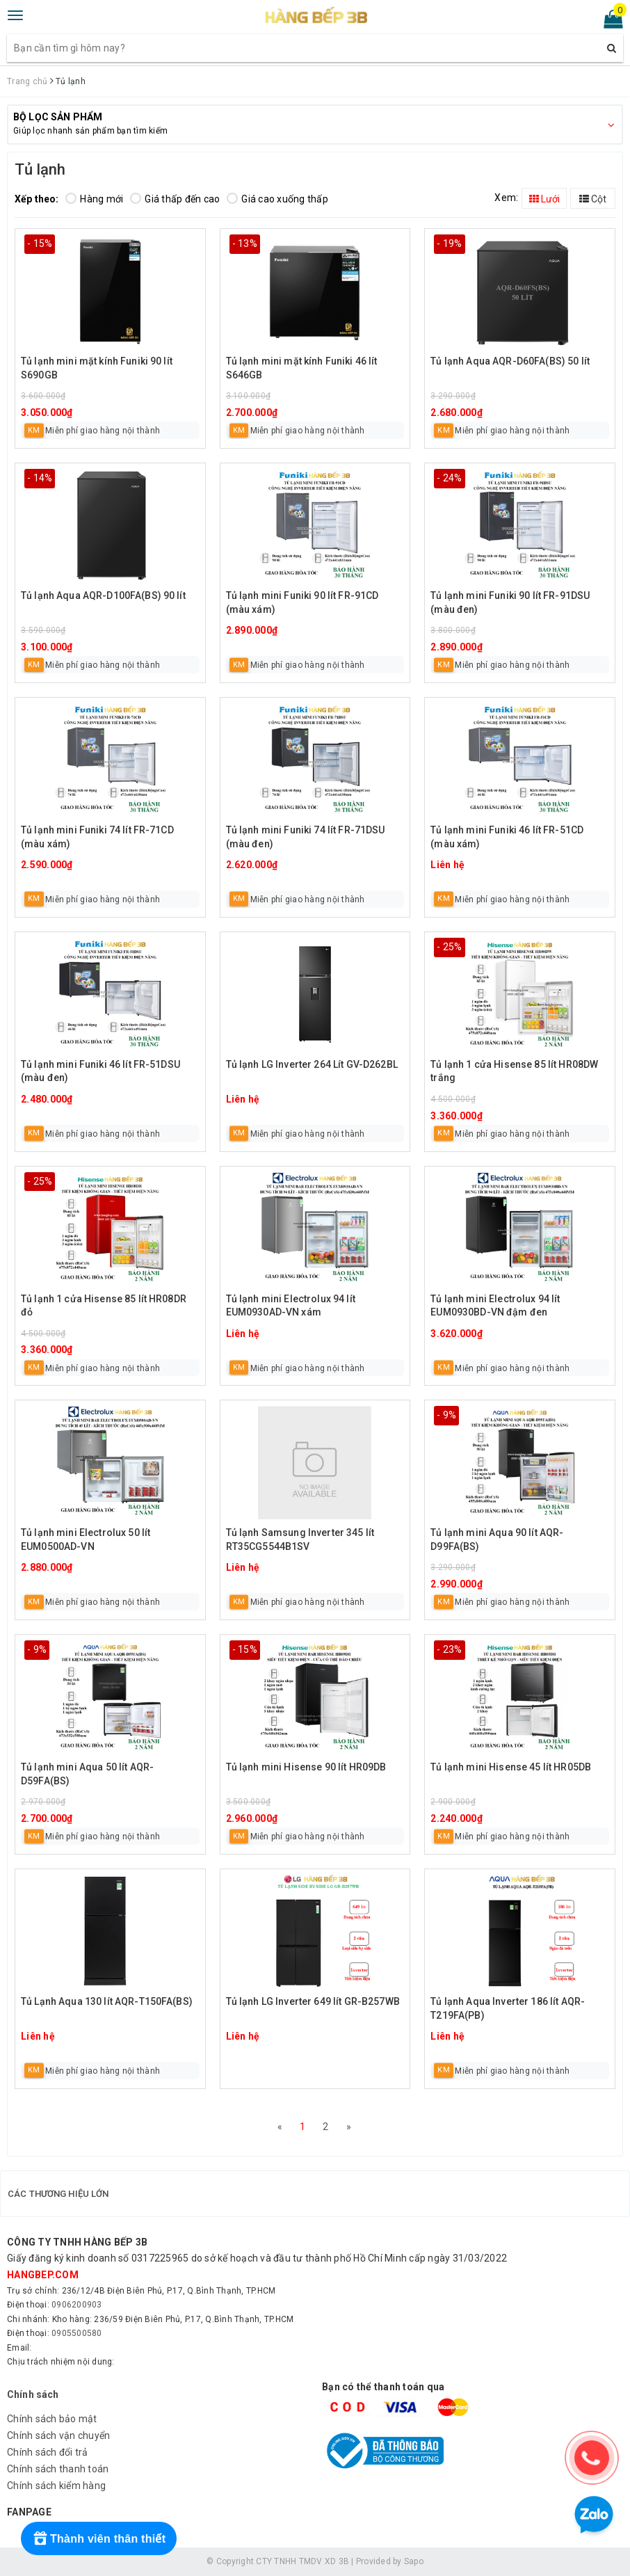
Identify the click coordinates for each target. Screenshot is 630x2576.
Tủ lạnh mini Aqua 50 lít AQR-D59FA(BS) (87, 1773)
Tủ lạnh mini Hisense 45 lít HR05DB (510, 1767)
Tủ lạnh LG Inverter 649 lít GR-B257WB (313, 2001)
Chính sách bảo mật (52, 2418)
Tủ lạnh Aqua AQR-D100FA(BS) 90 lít (103, 595)
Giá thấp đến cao (175, 199)
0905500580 (76, 2333)
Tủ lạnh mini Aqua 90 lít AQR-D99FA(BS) (496, 1539)
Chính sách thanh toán (57, 2468)
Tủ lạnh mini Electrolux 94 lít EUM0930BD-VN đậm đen (495, 1305)
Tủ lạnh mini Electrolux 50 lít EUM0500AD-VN (85, 1539)
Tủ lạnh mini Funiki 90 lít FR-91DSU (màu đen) (510, 602)
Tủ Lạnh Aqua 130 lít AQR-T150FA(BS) (107, 2001)
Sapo (413, 2561)
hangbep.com (43, 2274)
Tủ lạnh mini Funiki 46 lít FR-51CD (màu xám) (506, 836)
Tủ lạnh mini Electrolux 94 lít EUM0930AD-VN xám (290, 1305)
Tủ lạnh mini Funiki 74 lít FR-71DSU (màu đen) (305, 836)
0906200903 (76, 2305)
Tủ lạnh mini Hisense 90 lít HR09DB (306, 1767)
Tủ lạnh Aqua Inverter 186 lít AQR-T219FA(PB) (507, 2008)
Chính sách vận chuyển (58, 2435)
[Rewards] (99, 2538)
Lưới (544, 199)
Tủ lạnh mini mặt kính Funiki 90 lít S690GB (96, 368)
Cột (592, 199)
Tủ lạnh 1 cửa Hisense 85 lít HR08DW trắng (514, 1071)
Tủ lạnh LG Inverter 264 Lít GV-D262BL (312, 1064)
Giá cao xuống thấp (277, 199)
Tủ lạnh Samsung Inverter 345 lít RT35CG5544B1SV (300, 1539)
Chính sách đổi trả (47, 2452)
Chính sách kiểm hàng (56, 2485)
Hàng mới (94, 199)
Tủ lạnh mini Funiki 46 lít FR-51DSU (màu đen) (100, 1071)
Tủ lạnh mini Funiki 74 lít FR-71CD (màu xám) (97, 836)
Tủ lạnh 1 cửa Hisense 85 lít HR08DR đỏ (103, 1305)
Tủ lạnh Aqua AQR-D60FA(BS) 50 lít (510, 361)
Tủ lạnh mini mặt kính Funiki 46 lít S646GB (302, 368)
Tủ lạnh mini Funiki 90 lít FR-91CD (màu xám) (302, 602)
